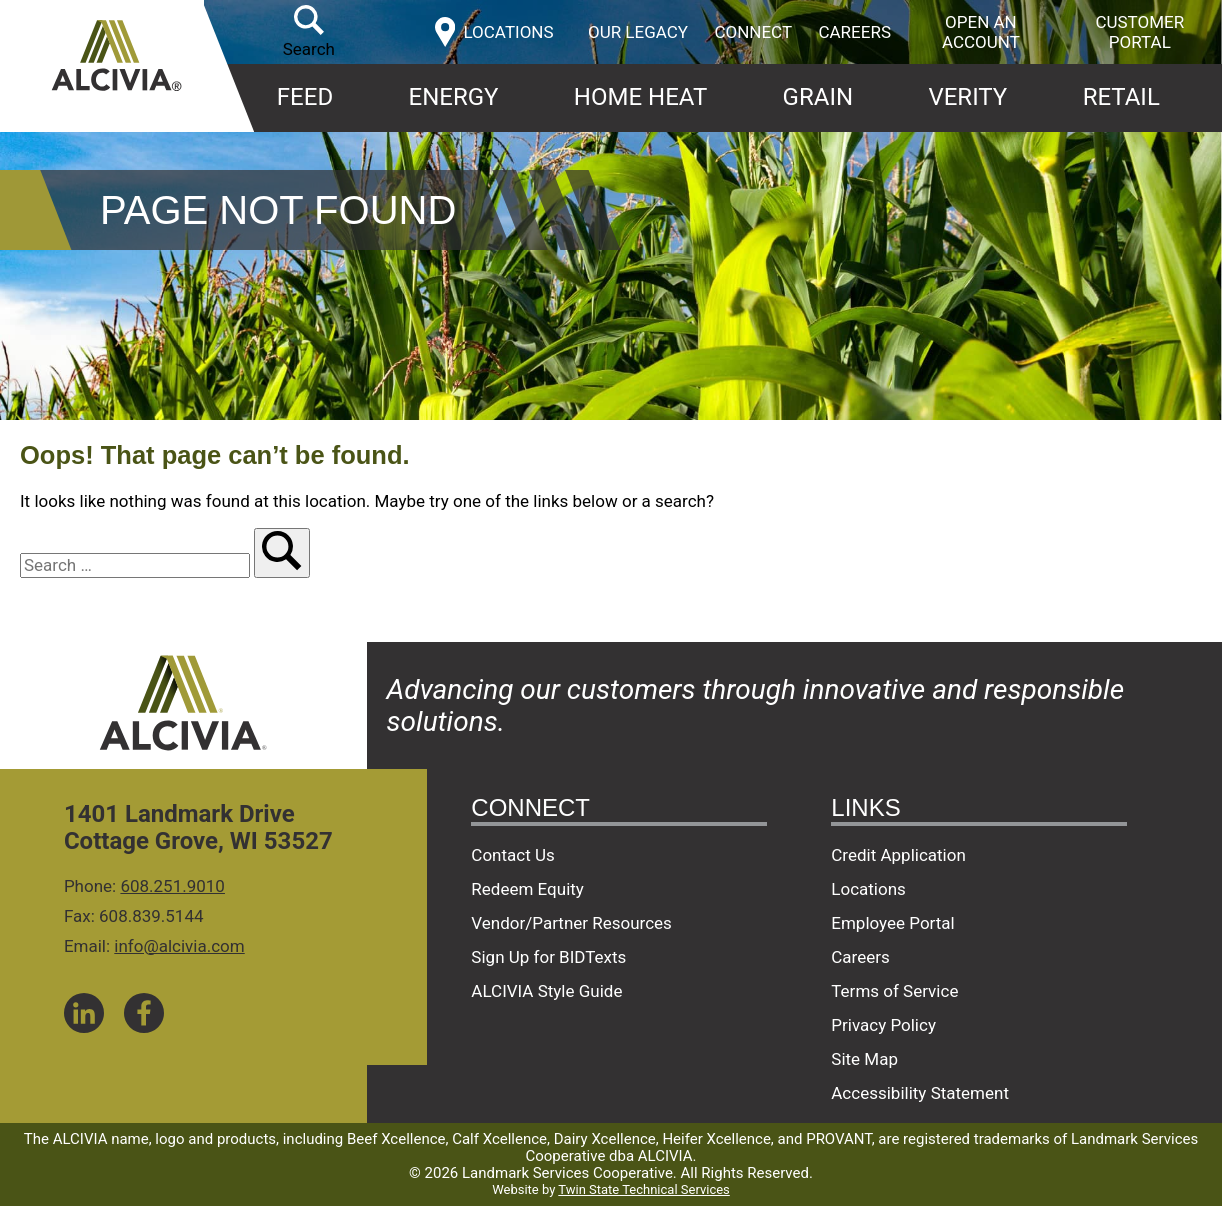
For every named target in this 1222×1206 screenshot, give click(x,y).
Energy (454, 97)
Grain (818, 97)
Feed (305, 97)
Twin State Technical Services (643, 1189)
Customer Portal (1139, 32)
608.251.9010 (172, 886)
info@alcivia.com (179, 946)
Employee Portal (892, 923)
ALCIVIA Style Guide (546, 991)
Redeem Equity (527, 889)
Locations (868, 889)
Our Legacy (638, 32)
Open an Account (981, 32)
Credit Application (898, 855)
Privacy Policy (883, 1025)
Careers (854, 32)
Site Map (864, 1059)
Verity (967, 97)
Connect (753, 32)
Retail (1121, 97)
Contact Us (512, 855)
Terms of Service (894, 991)
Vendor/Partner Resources (571, 923)
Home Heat (640, 97)
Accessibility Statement (920, 1093)
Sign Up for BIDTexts (548, 957)
